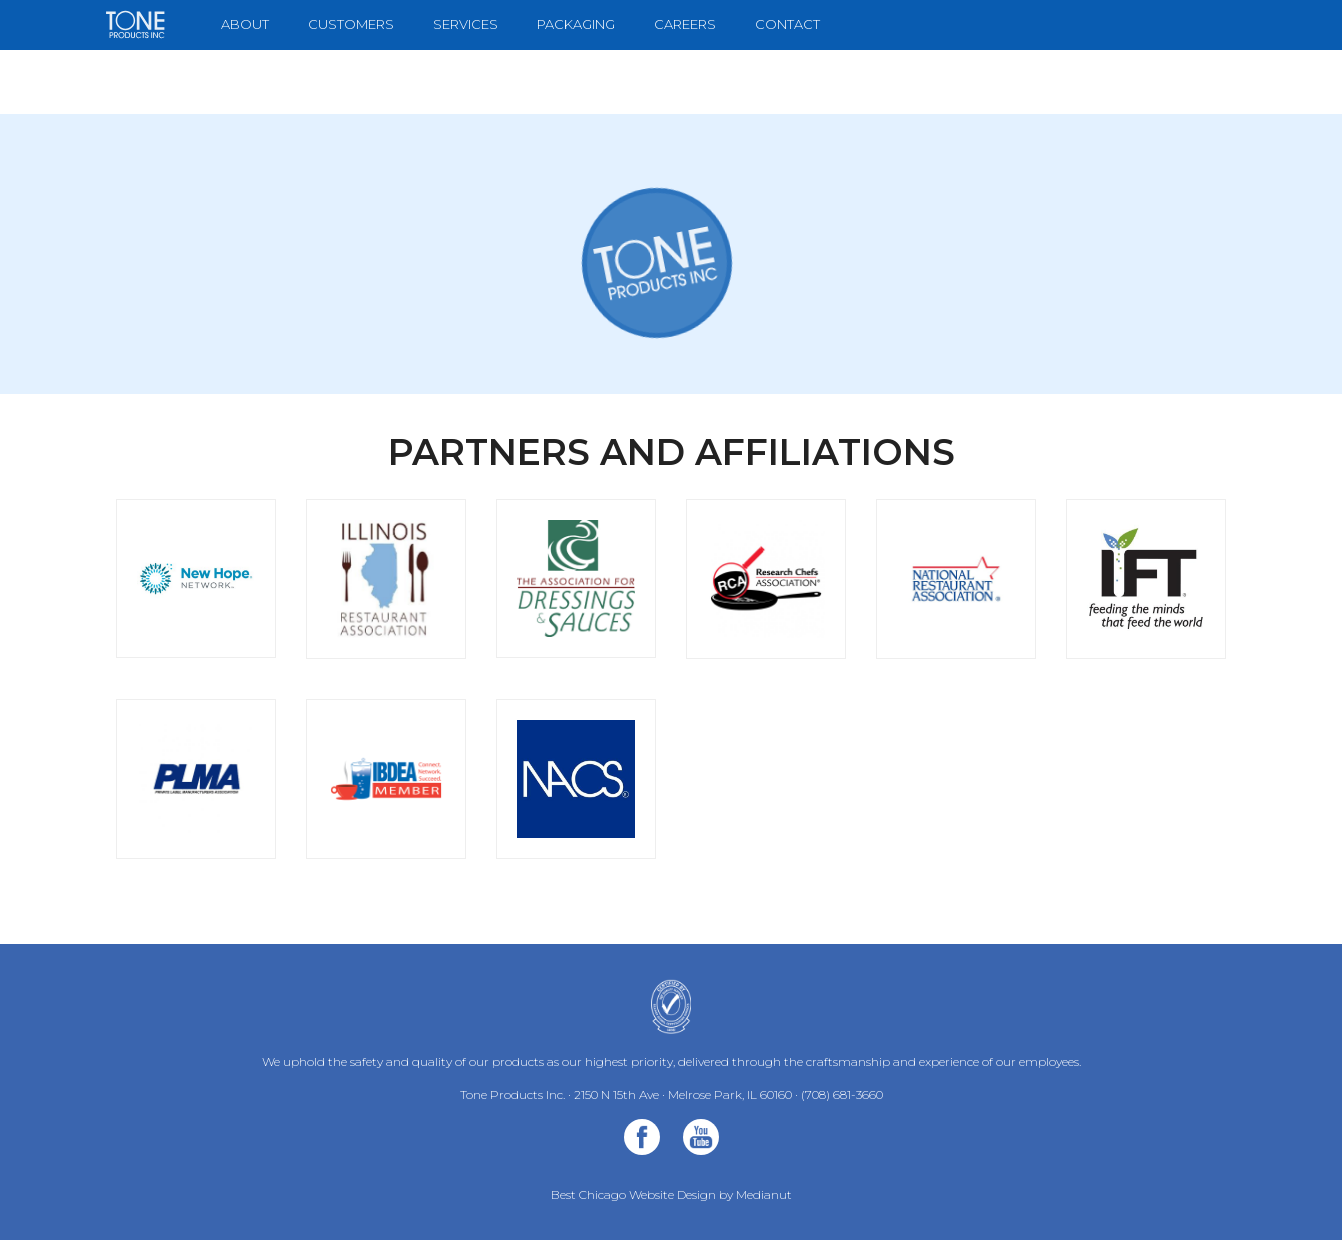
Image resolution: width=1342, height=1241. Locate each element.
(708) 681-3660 (842, 1094)
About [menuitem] (245, 24)
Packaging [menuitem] (576, 24)
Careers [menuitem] (685, 24)
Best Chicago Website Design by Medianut (671, 1194)
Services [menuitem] (465, 24)
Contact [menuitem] (787, 24)
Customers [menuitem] (351, 24)
